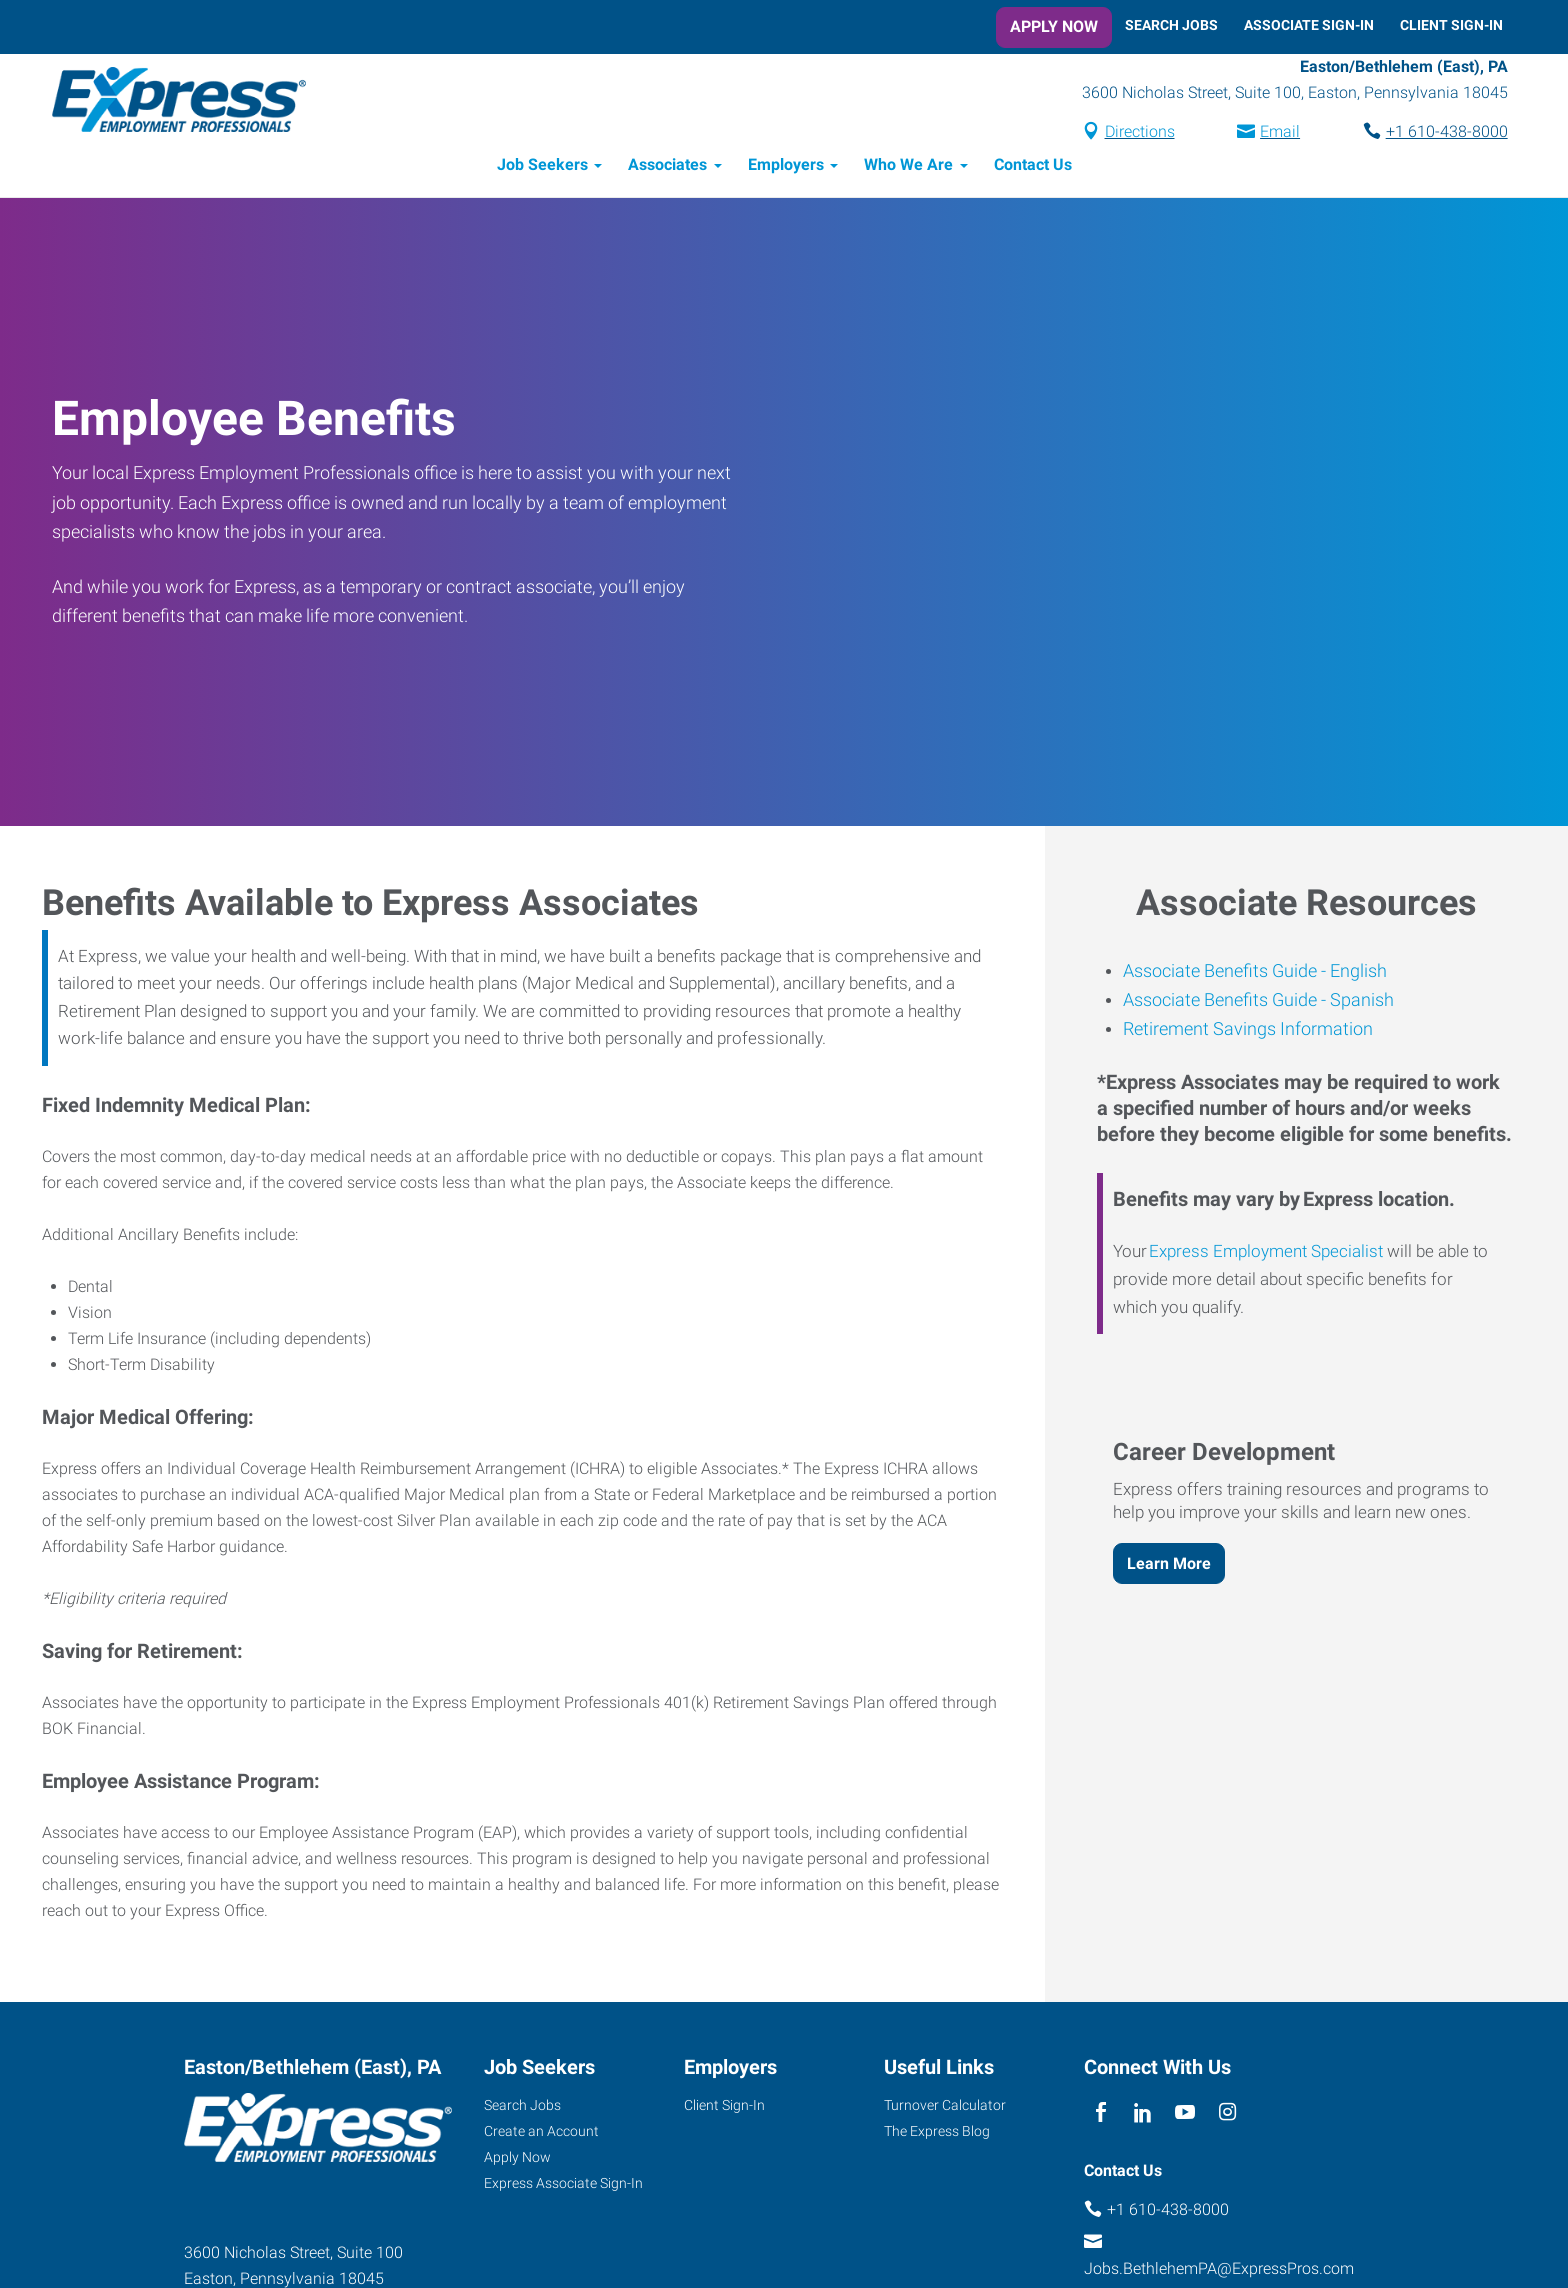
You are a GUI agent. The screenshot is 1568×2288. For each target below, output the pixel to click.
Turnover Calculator (945, 2108)
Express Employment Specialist (1266, 1254)
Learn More (1169, 1565)
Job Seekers (542, 167)
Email (1275, 133)
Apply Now (1054, 26)
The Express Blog (937, 2134)
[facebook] (1100, 2115)
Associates (667, 167)
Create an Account (541, 2134)
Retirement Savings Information (1248, 1031)
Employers (786, 167)
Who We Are (908, 167)
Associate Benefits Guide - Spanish (1258, 1001)
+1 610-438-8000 (1442, 133)
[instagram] (1227, 2115)
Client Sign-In (1451, 25)
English (1356, 972)
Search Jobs (1171, 25)
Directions (1135, 133)
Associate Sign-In (1309, 25)
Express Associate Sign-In (563, 2186)
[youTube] (1185, 2115)
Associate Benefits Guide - (1224, 972)
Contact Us (1033, 167)
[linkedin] (1142, 2115)
